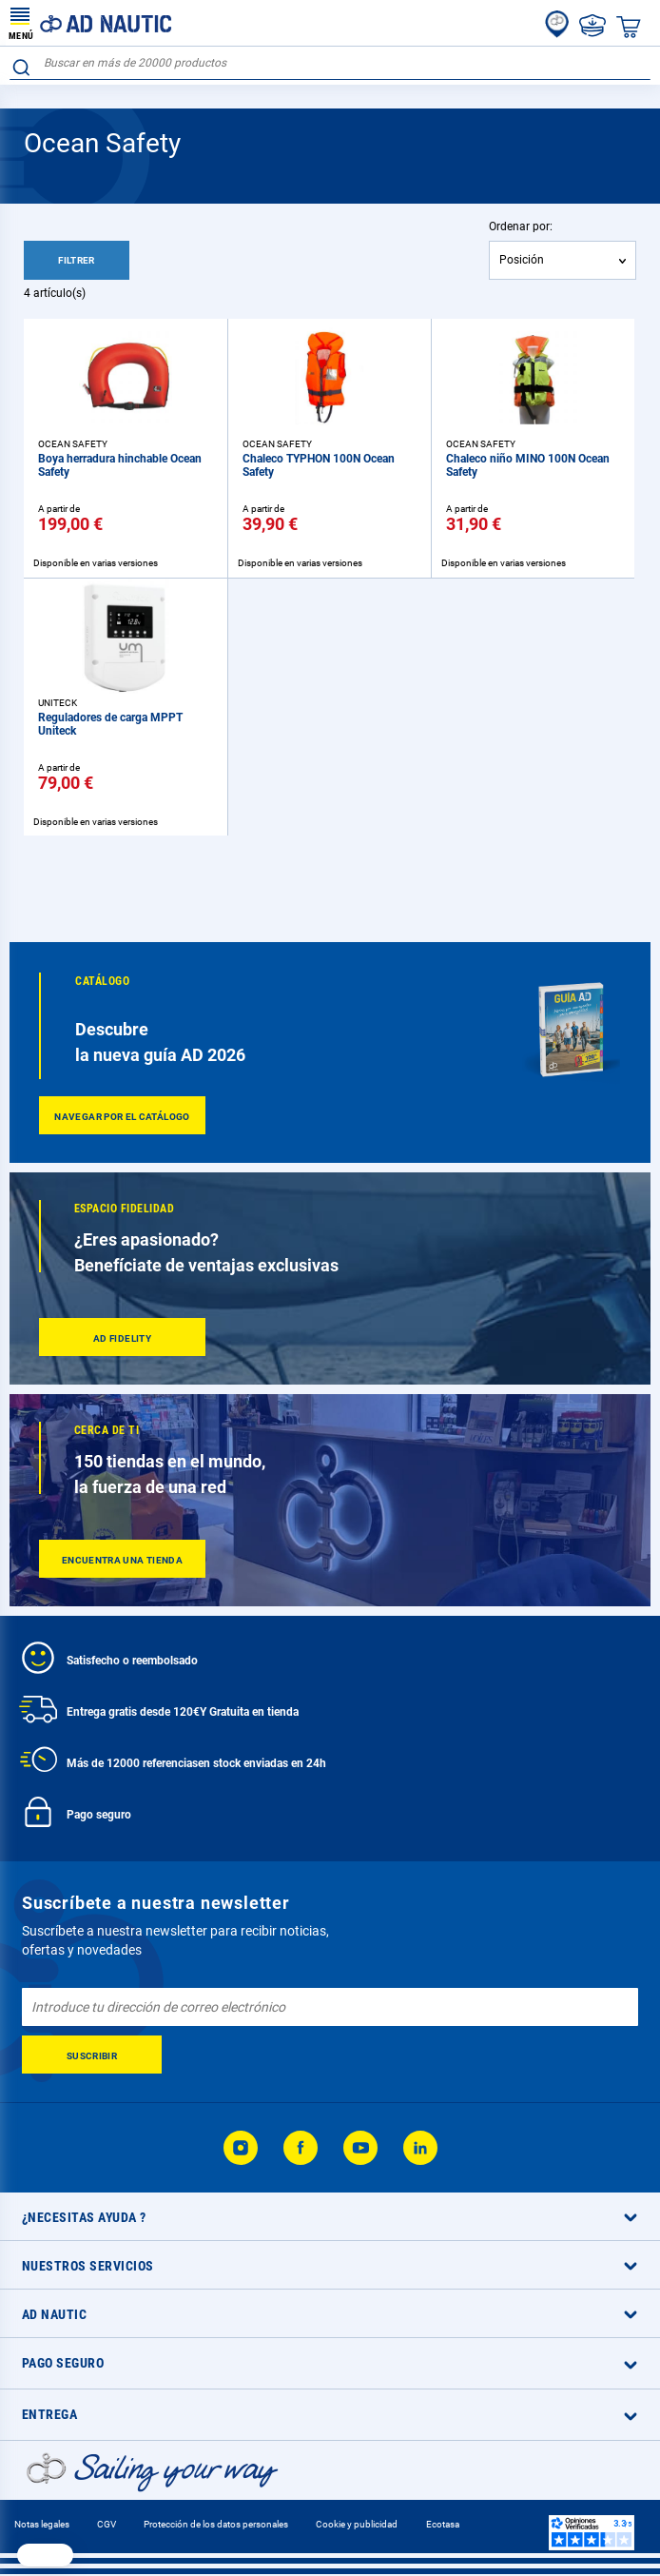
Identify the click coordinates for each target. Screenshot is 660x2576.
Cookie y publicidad (357, 2524)
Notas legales (41, 2524)
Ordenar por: (521, 226)
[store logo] (90, 23)
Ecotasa (442, 2524)
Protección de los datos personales (216, 2524)
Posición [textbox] (521, 259)
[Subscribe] (92, 2054)
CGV (106, 2524)
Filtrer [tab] (76, 260)
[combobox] (330, 63)
